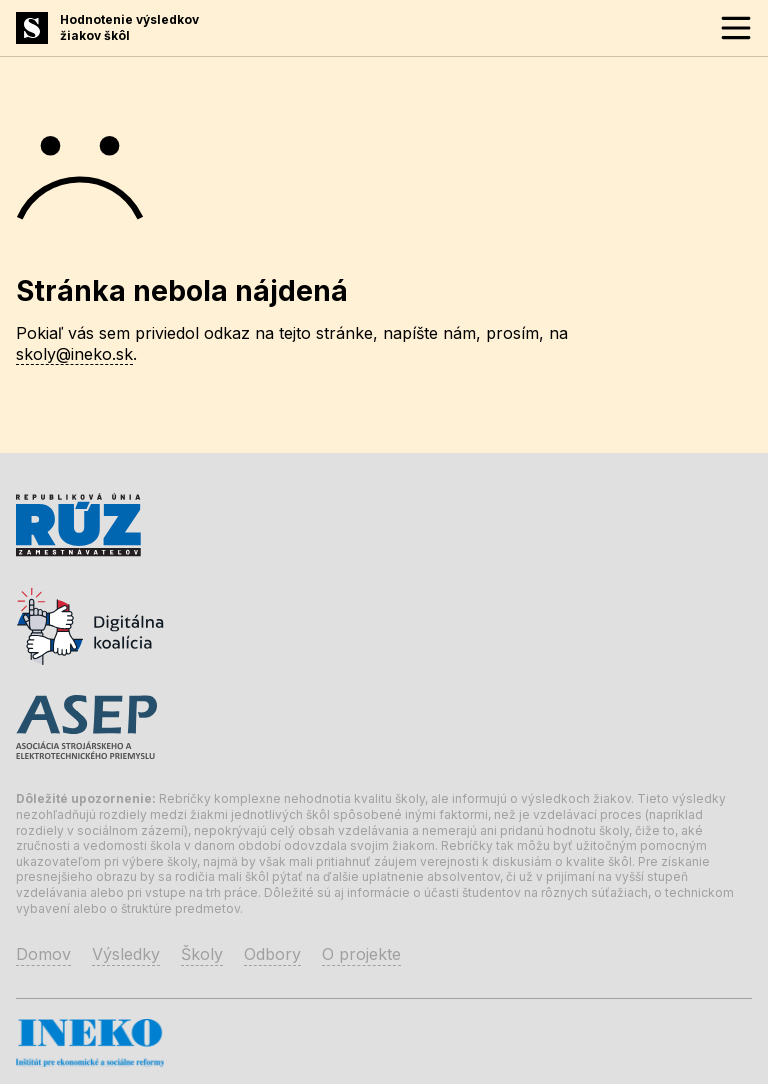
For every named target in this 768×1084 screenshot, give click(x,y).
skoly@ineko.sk (74, 354)
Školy (202, 954)
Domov (43, 954)
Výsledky (126, 954)
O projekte (361, 954)
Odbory (272, 954)
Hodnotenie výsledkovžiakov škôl (129, 27)
